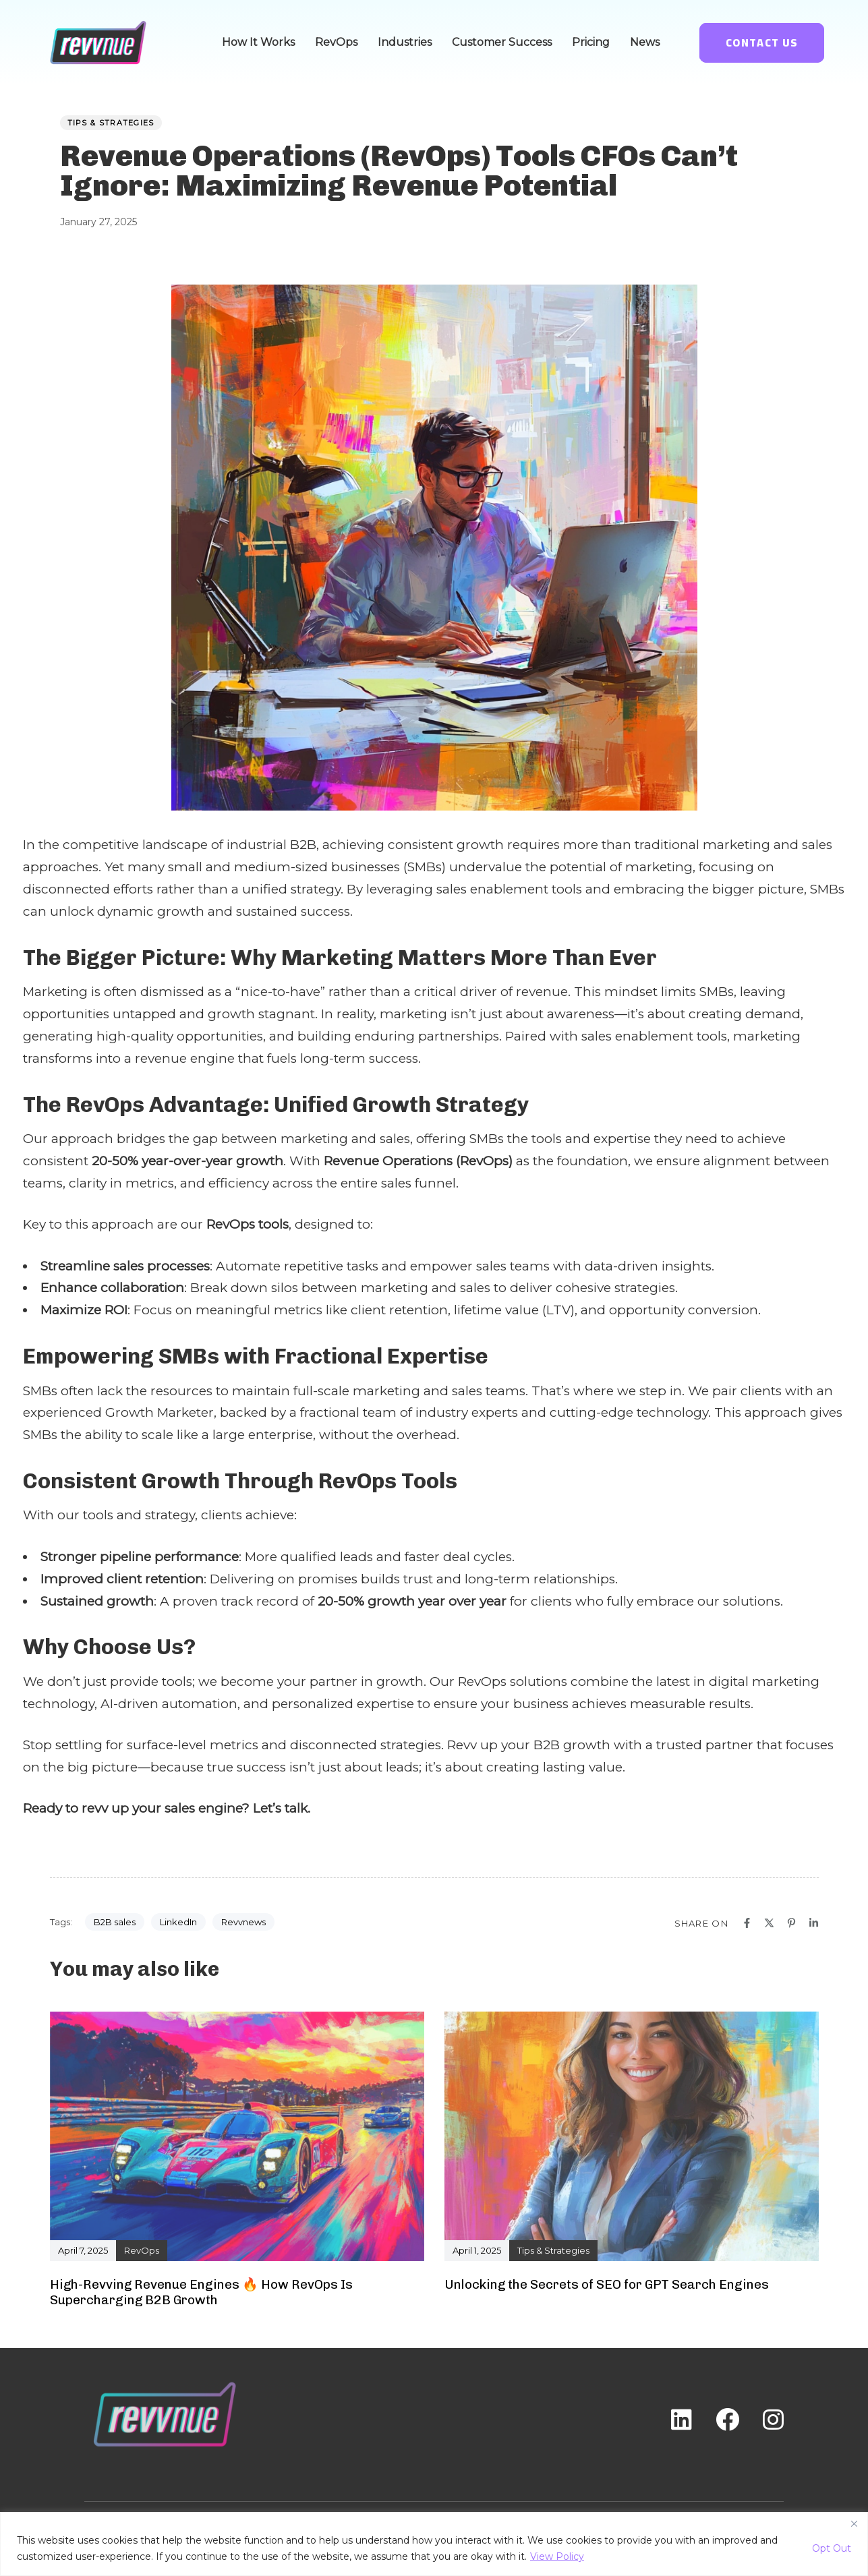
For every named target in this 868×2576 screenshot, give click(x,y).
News (645, 42)
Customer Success (502, 42)
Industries (405, 42)
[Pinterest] (791, 1923)
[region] (434, 2544)
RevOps (336, 42)
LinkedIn (178, 1921)
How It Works (258, 42)
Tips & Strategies (110, 122)
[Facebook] (747, 1923)
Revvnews (243, 1921)
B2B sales (115, 1921)
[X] (769, 1923)
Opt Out (831, 2548)
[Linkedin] (814, 1923)
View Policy (557, 2556)
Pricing (591, 42)
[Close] (854, 2523)
